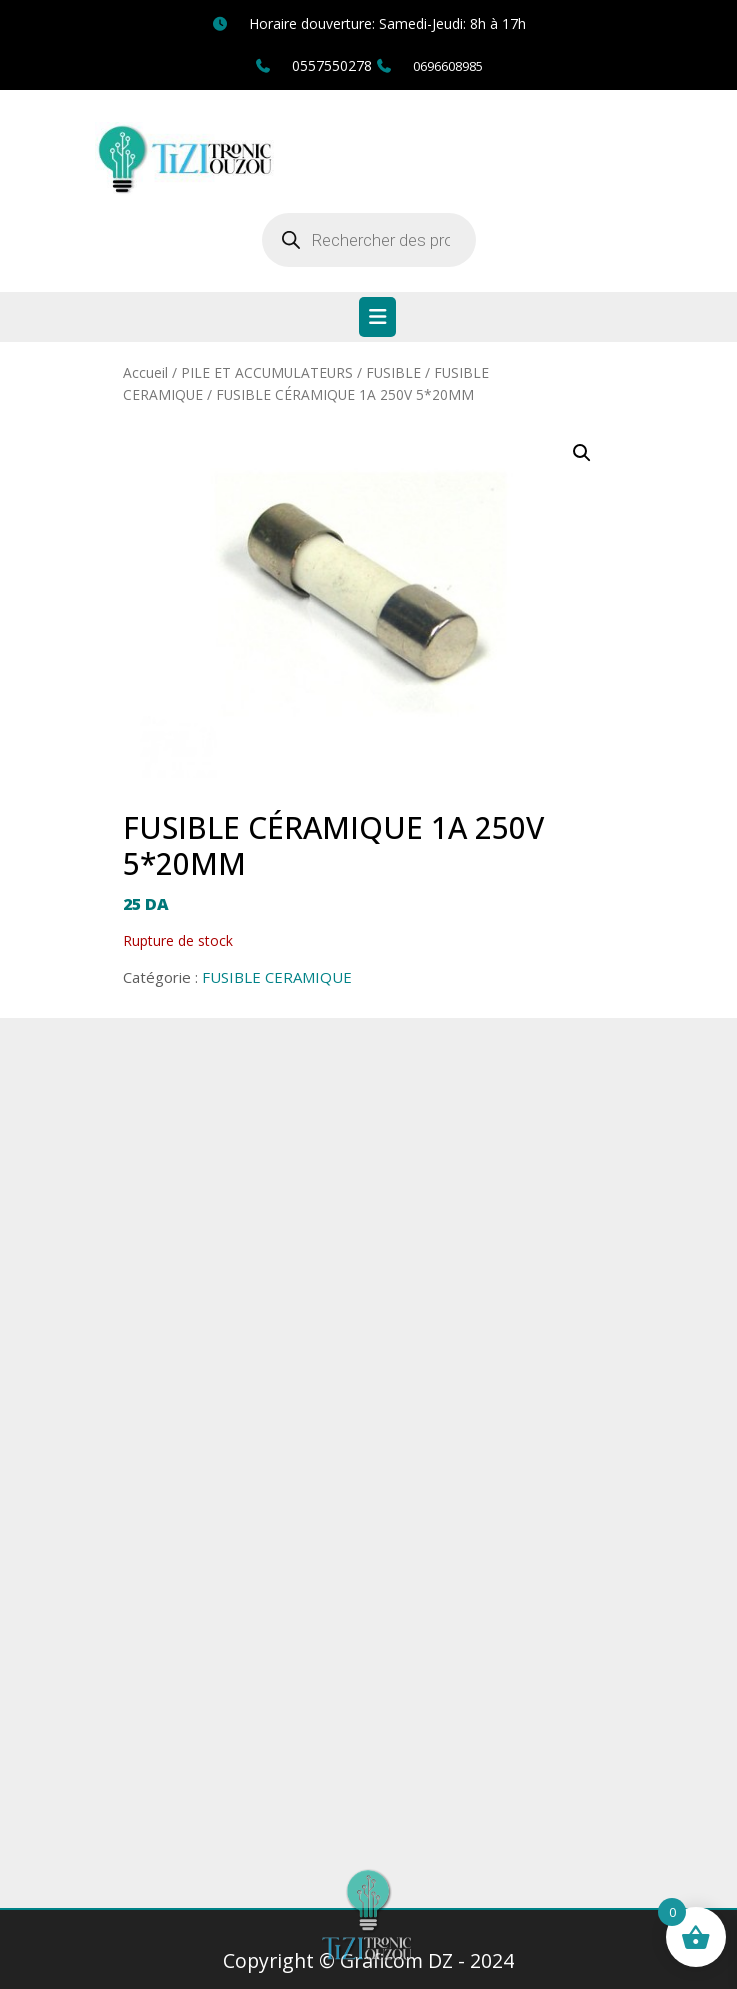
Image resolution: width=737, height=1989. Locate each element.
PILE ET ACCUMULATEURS (267, 372)
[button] (582, 453)
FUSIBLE (393, 372)
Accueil (145, 372)
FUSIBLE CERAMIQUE (277, 977)
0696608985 (448, 66)
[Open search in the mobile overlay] (369, 240)
